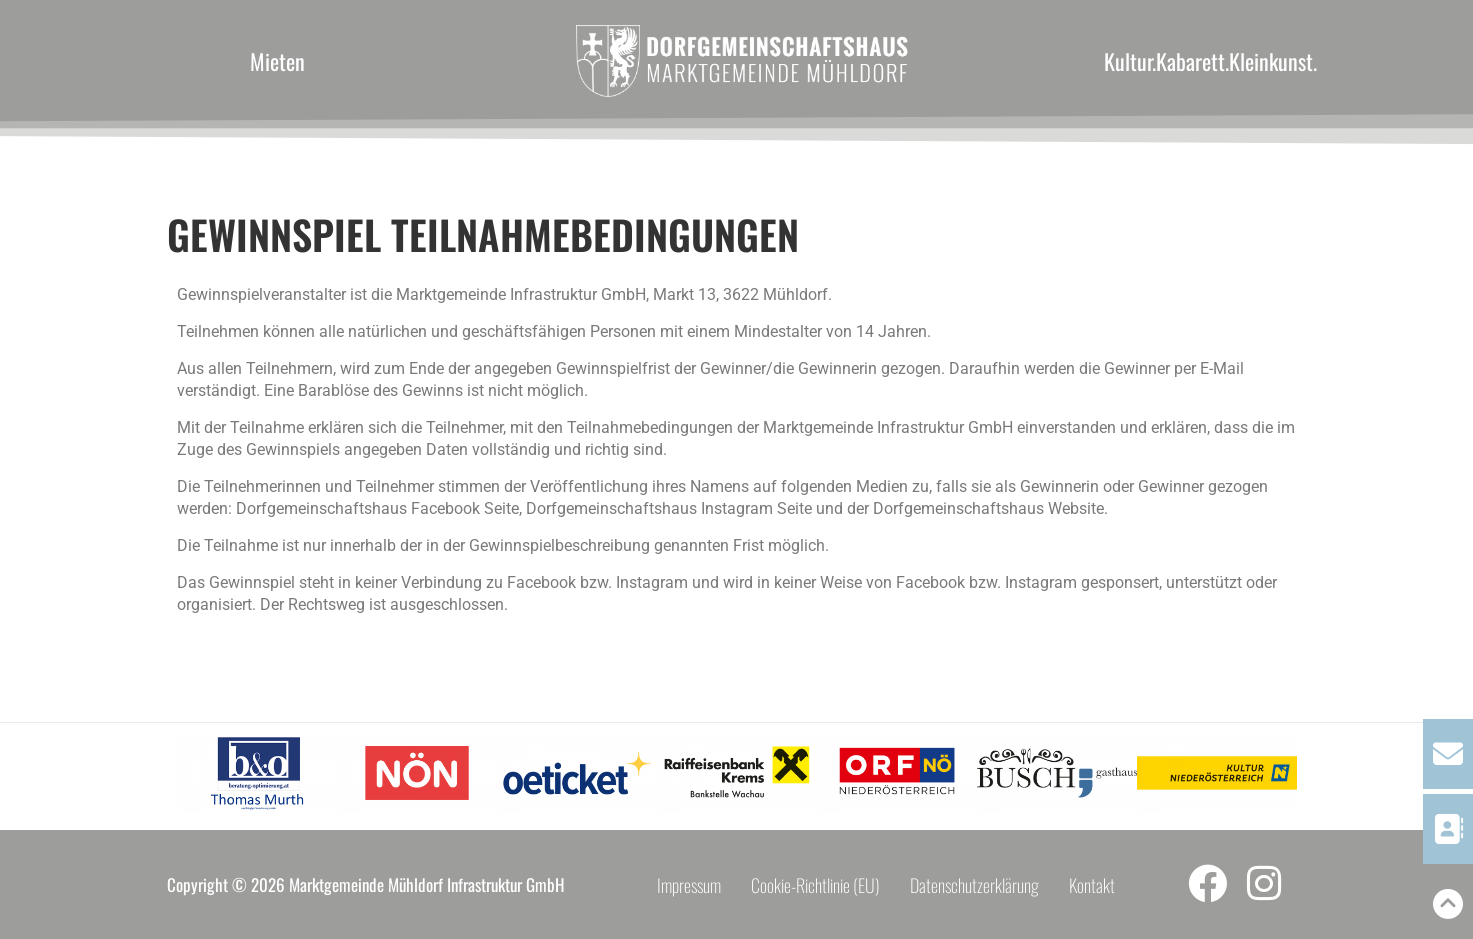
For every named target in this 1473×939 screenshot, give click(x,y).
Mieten (277, 61)
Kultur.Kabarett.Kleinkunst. (1210, 61)
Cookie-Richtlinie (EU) (815, 885)
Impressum (689, 885)
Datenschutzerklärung (974, 885)
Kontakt (1092, 885)
